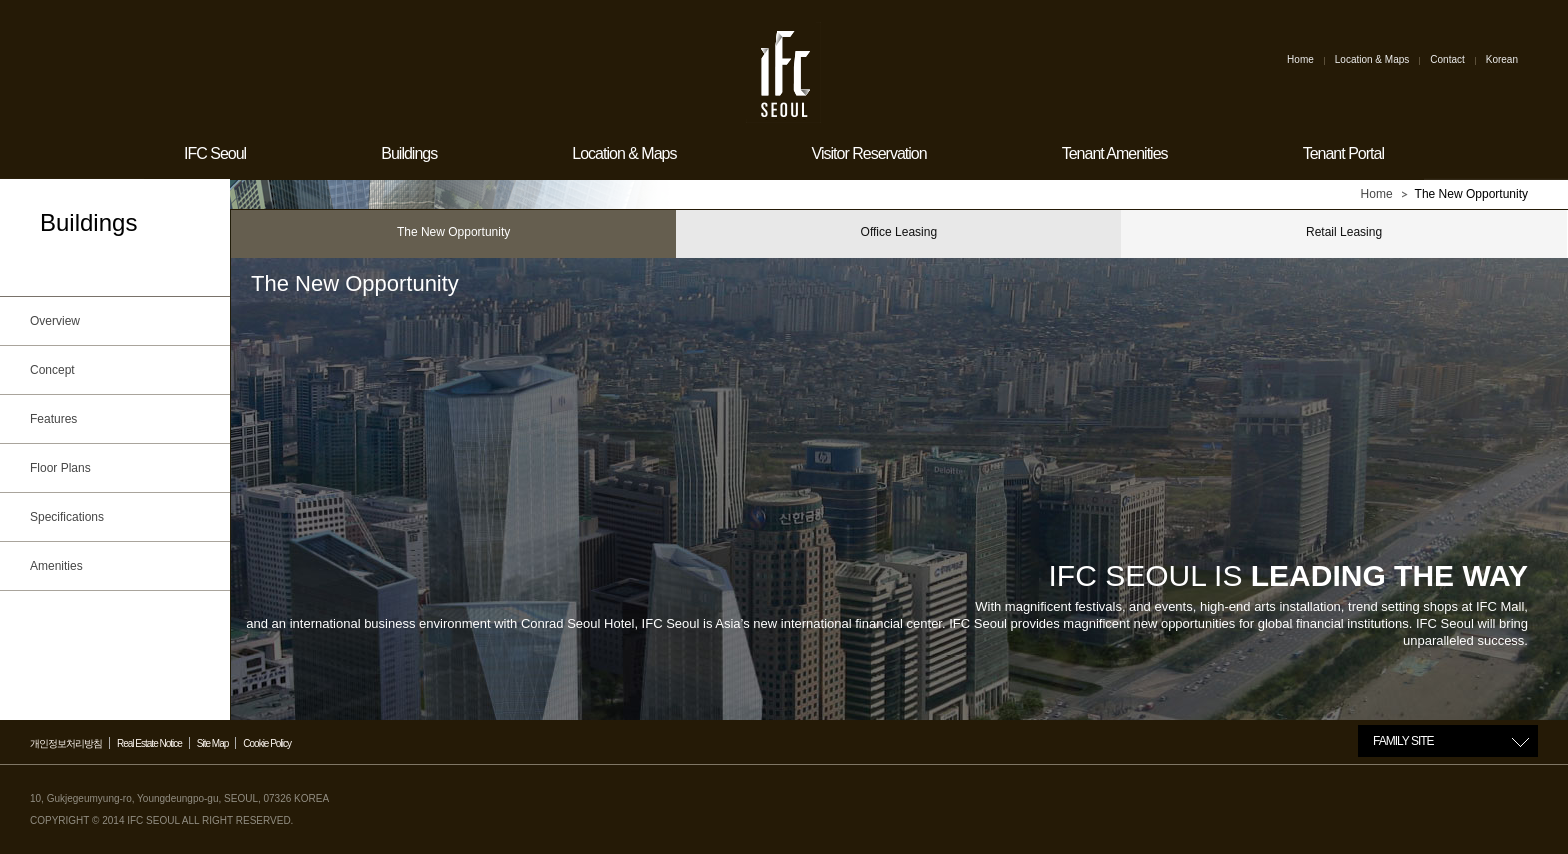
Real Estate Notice (149, 743)
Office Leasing (899, 232)
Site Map (212, 743)
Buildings (409, 153)
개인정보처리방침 (66, 743)
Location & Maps (1372, 59)
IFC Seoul (215, 153)
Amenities (125, 566)
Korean (1502, 59)
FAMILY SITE (1403, 741)
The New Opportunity (453, 232)
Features (125, 419)
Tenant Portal (1343, 153)
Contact (1447, 59)
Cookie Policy (267, 743)
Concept (125, 370)
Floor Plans (125, 468)
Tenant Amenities (1115, 153)
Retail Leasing (1344, 232)
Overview (125, 321)
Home (1300, 59)
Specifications (125, 517)
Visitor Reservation (869, 153)
